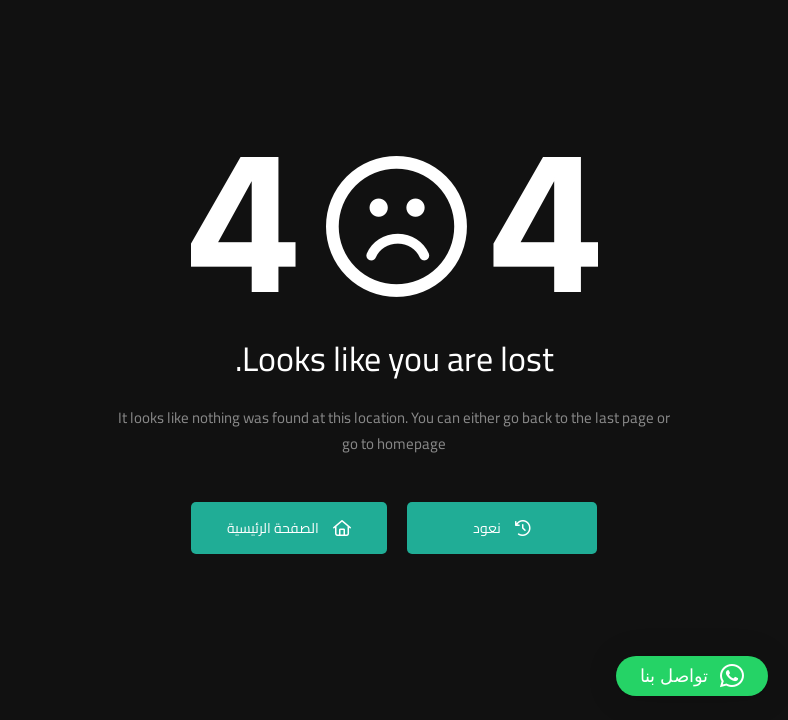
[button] (692, 676)
